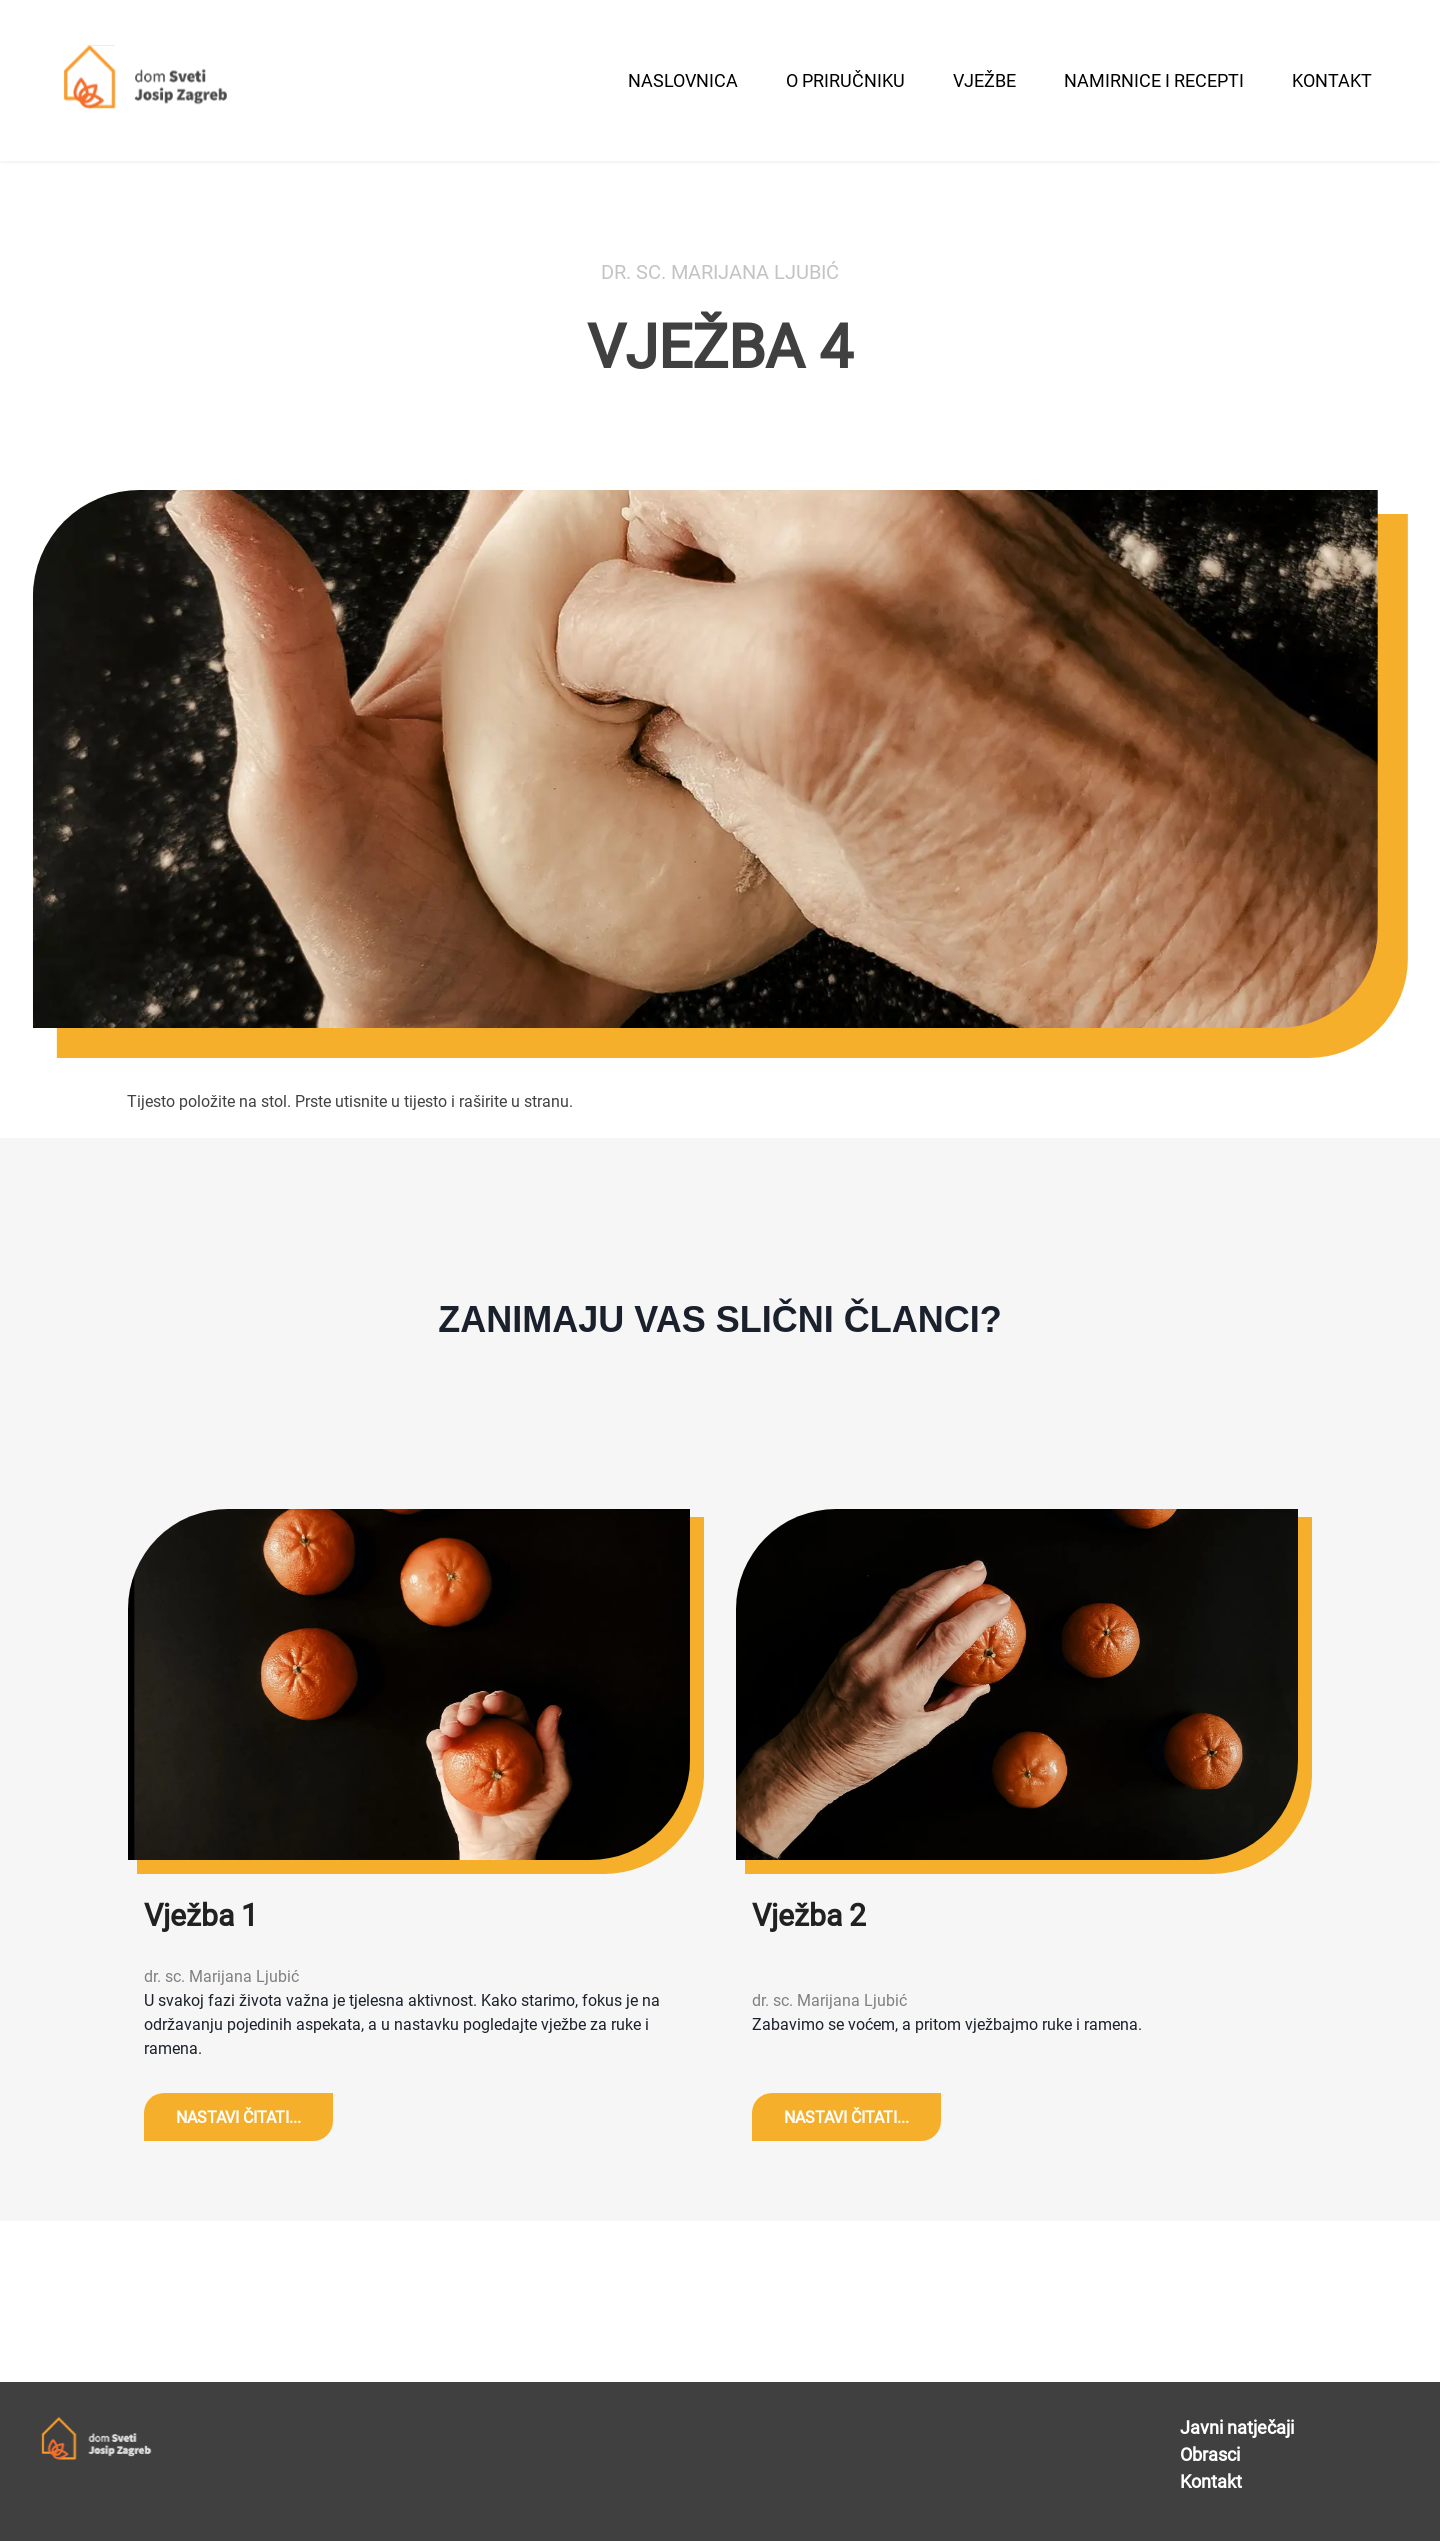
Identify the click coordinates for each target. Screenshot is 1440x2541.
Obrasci (1210, 2454)
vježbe (984, 80)
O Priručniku (845, 80)
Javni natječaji (1237, 2427)
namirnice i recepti (1154, 80)
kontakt (1332, 80)
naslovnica (683, 80)
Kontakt (1211, 2481)
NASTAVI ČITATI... (238, 2117)
